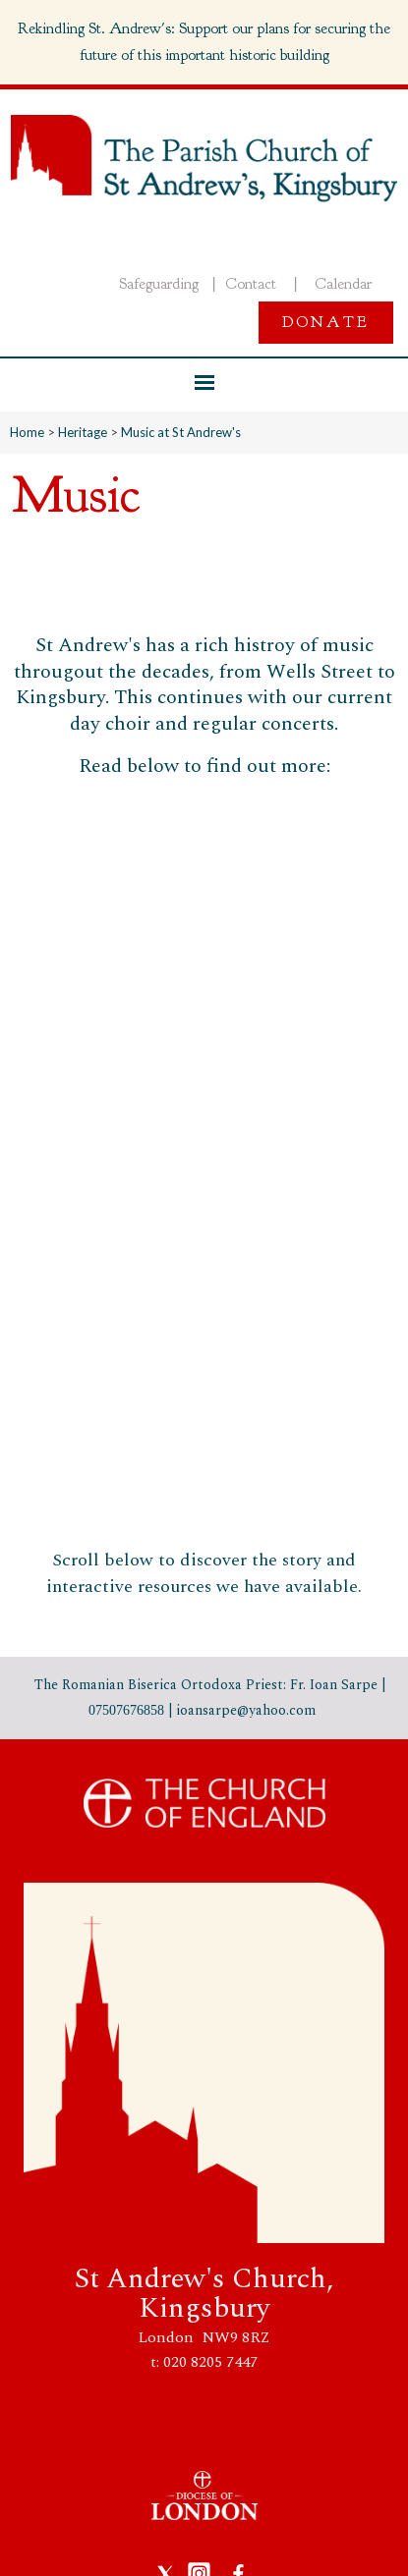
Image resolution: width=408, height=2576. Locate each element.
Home (27, 432)
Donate (326, 322)
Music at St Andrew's (181, 432)
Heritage (82, 432)
